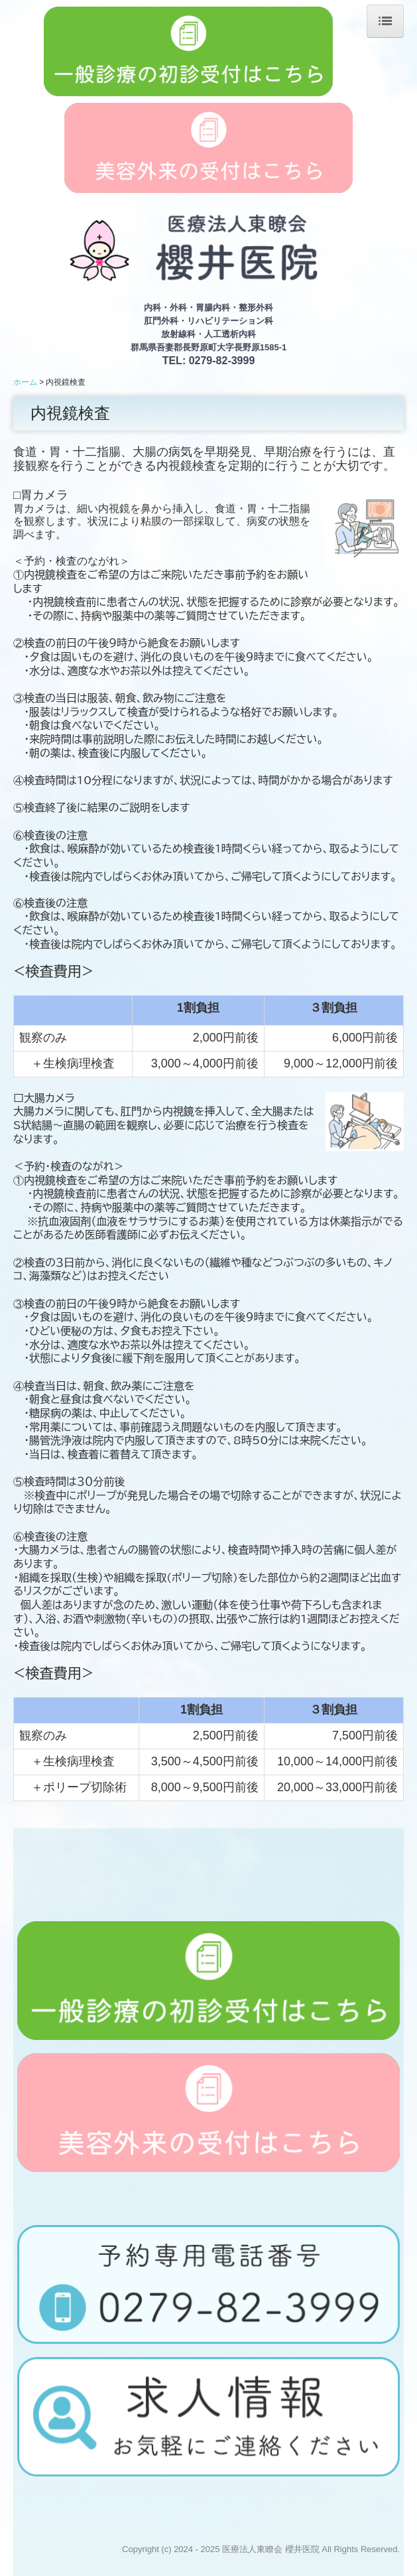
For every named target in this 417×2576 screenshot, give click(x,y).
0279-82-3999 (222, 360)
